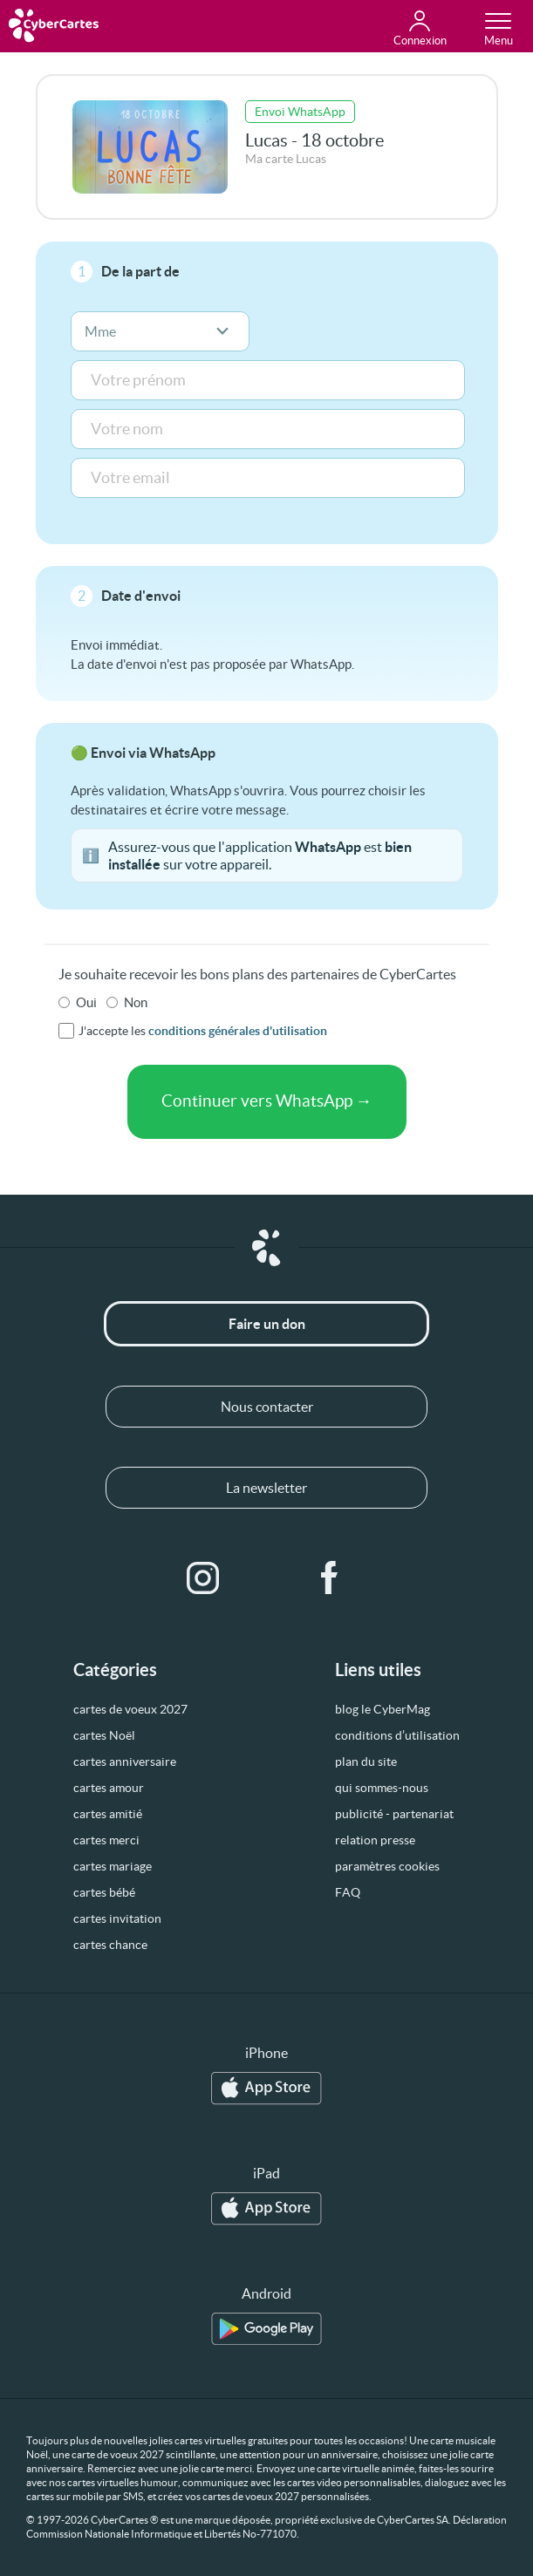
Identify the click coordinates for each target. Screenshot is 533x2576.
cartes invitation (117, 1918)
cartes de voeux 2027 (130, 1709)
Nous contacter (267, 1406)
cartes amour (108, 1788)
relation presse (375, 1840)
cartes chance (110, 1945)
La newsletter (266, 1488)
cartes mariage (112, 1866)
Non (135, 1002)
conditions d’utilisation (397, 1735)
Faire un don (267, 1324)
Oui (86, 1002)
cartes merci (106, 1840)
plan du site (366, 1761)
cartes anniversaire (124, 1761)
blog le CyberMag (382, 1709)
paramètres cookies (387, 1866)
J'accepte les (203, 1031)
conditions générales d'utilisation (237, 1031)
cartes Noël (104, 1735)
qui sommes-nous (381, 1788)
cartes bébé (104, 1892)
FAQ (347, 1892)
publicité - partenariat (394, 1814)
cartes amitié (107, 1814)
